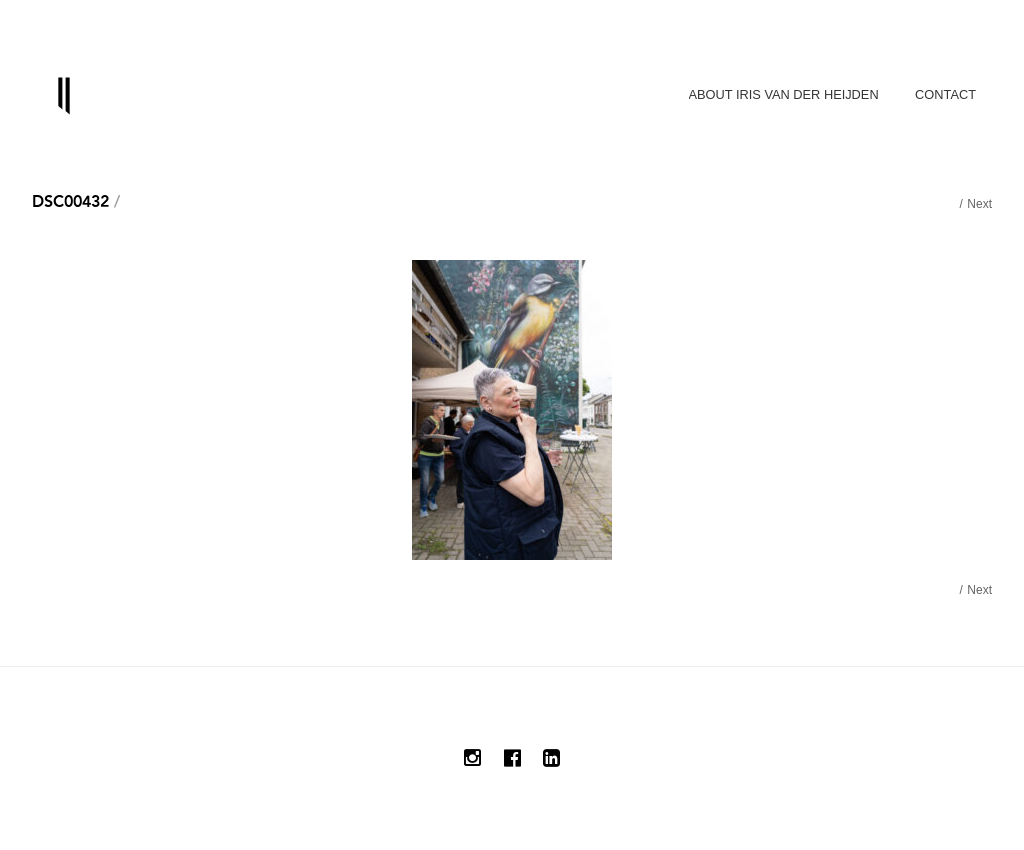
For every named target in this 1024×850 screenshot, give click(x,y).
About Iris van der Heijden (784, 94)
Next (979, 204)
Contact (945, 94)
